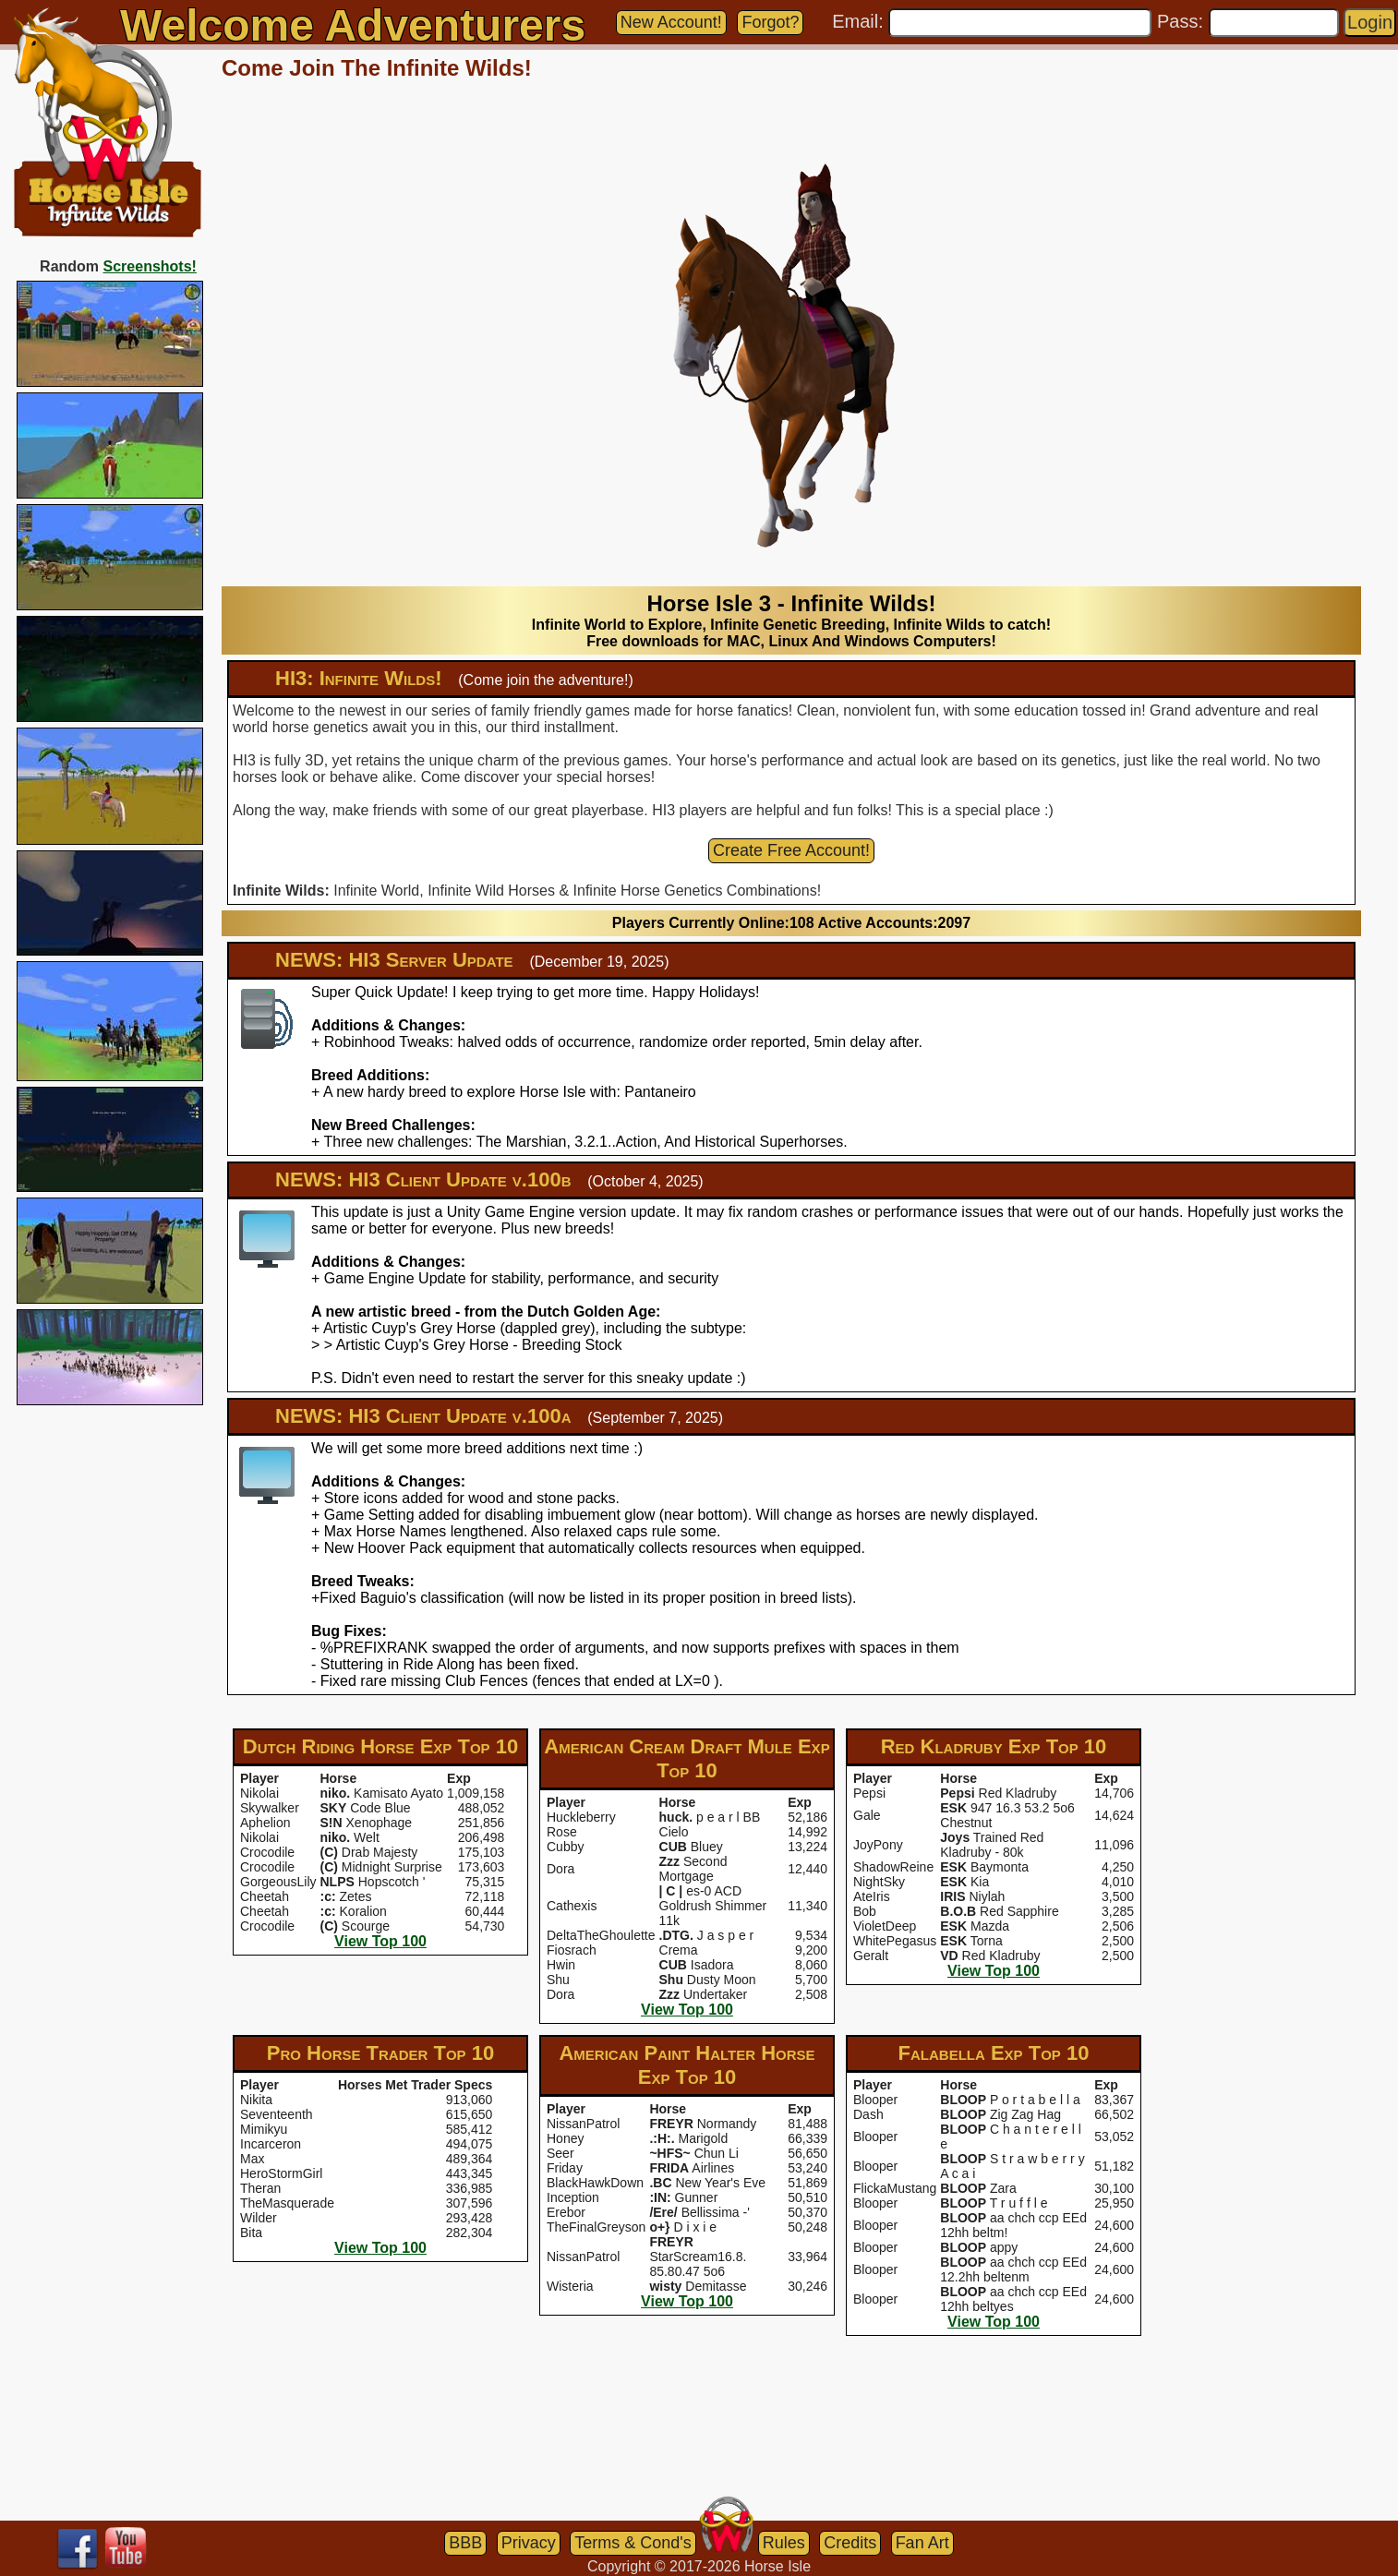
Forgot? (770, 22)
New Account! (671, 22)
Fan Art (922, 2543)
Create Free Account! (791, 850)
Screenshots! (150, 266)
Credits (850, 2543)
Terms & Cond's (632, 2543)
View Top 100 (380, 1941)
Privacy (528, 2543)
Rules (784, 2543)
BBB (465, 2543)
